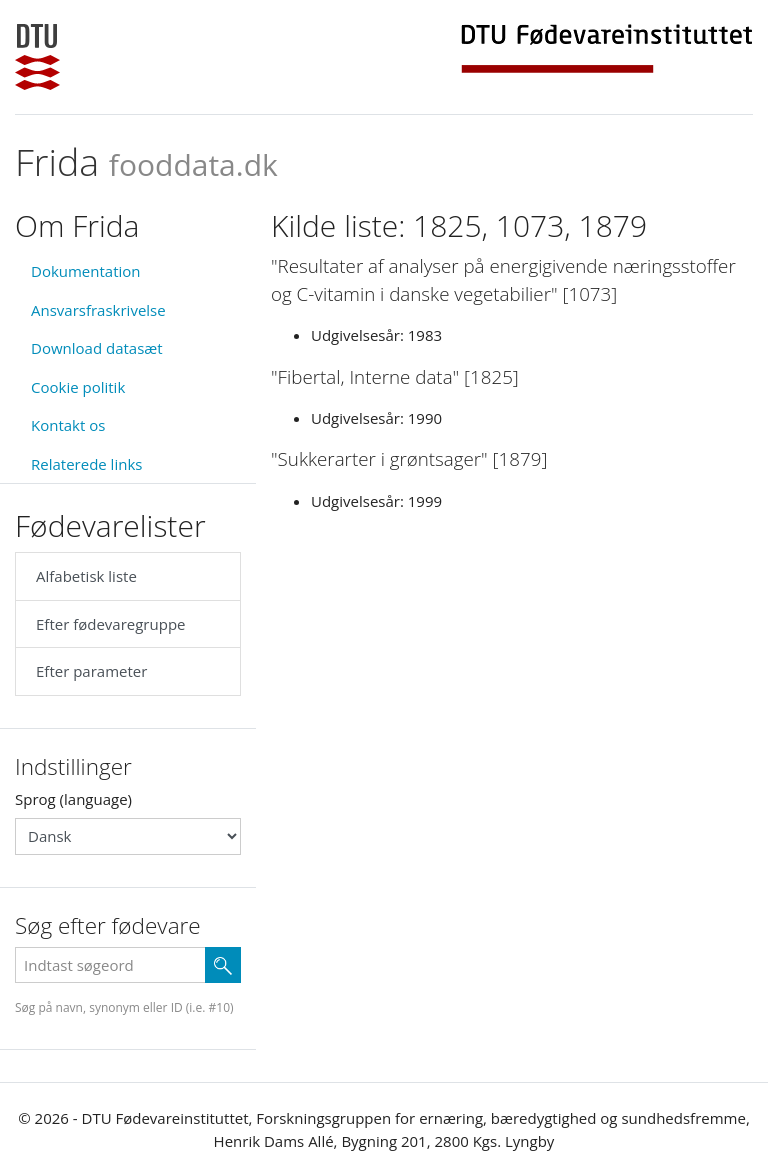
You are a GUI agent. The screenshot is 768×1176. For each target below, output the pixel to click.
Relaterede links (86, 464)
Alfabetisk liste (86, 576)
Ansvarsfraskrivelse (98, 310)
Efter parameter (91, 671)
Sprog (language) (73, 799)
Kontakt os (68, 425)
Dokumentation (86, 271)
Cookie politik (78, 387)
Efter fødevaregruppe (110, 624)
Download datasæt (97, 348)
